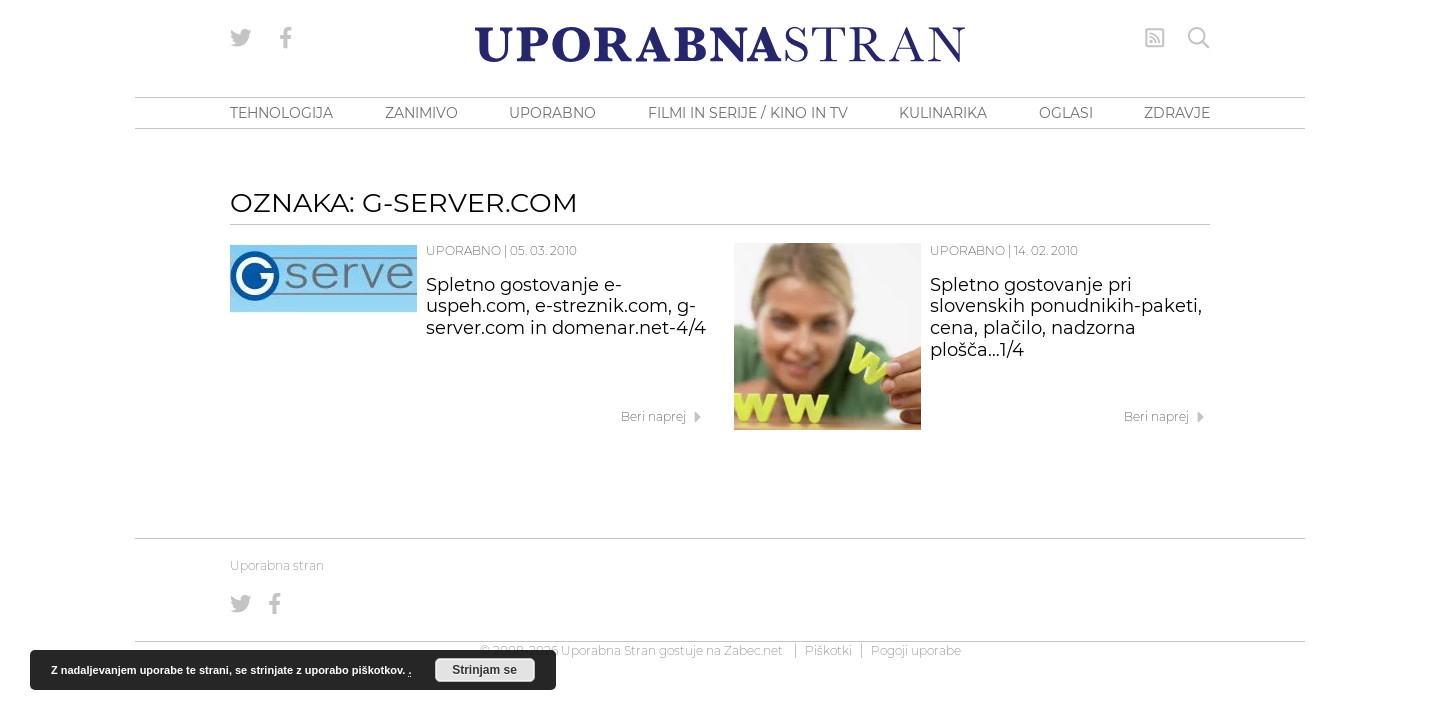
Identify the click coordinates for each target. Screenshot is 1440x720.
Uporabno (463, 250)
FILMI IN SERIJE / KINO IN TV (748, 113)
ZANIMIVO (421, 113)
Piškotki (828, 650)
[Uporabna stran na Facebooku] (286, 38)
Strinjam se (484, 670)
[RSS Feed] (1155, 38)
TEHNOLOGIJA (281, 113)
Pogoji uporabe (916, 650)
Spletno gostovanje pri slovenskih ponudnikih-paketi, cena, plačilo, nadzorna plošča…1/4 (1066, 317)
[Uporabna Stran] (720, 44)
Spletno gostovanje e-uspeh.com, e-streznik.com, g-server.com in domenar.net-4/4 (566, 307)
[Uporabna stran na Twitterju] (241, 38)
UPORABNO (552, 113)
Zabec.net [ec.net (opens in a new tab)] (753, 650)
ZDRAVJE (1177, 113)
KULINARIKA (943, 113)
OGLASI (1066, 113)
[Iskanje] (1199, 38)
